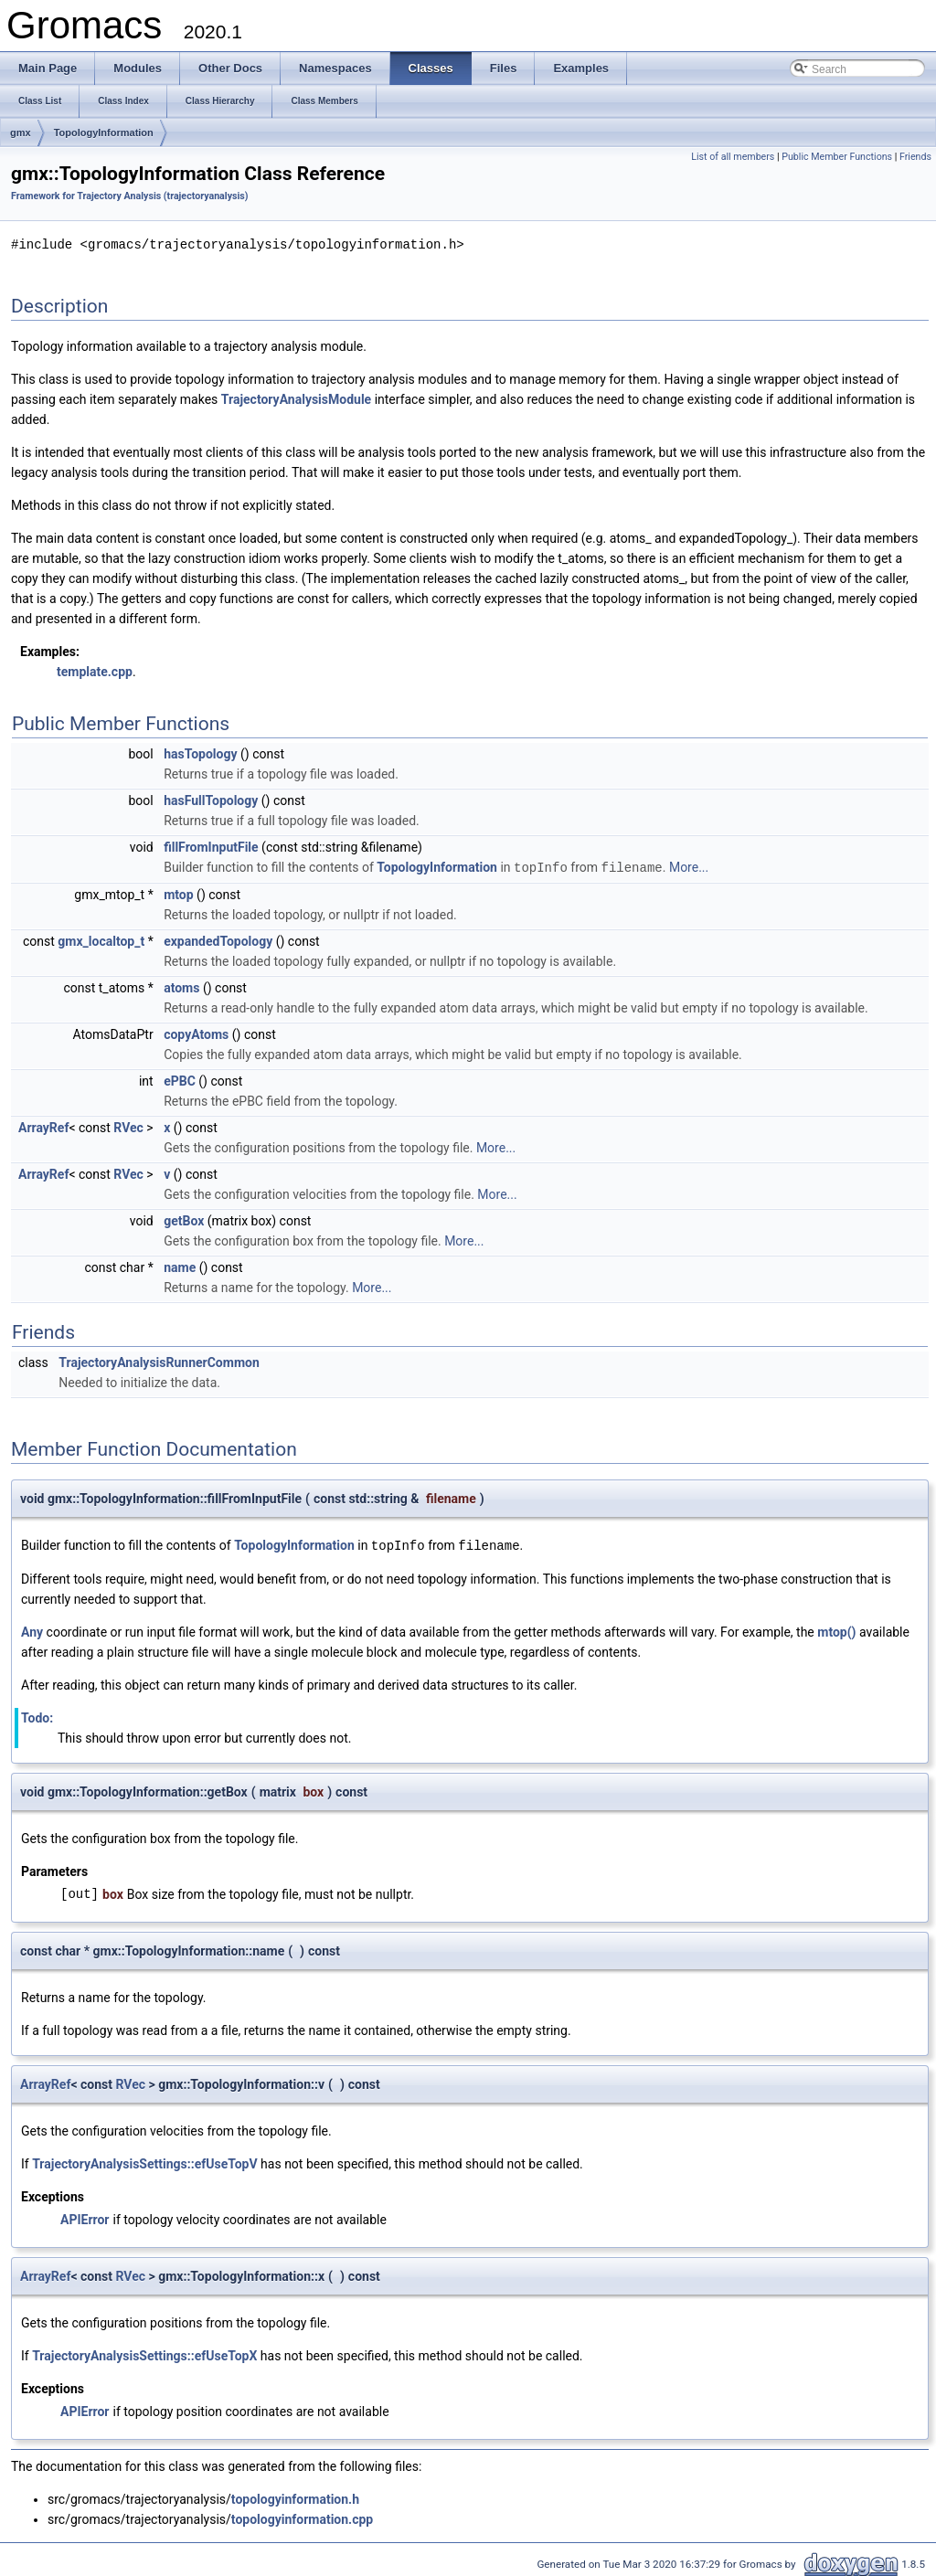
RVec (128, 1125)
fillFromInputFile (211, 846)
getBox (184, 1219)
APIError (84, 2217)
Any (32, 1629)
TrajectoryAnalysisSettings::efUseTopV (144, 2161)
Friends (915, 157)
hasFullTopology (211, 799)
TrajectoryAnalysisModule (296, 398)
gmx (20, 132)
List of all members (732, 157)
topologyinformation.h (295, 2496)
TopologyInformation (104, 132)
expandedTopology (218, 939)
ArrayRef (43, 1125)
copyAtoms (196, 1032)
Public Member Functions (837, 157)
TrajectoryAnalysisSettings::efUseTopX (144, 2353)
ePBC (180, 1079)
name (180, 1265)
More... (688, 866)
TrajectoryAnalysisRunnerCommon (158, 1360)
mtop (178, 892)
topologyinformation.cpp (302, 2516)
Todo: (37, 1715)
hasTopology (200, 753)
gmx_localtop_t (101, 939)
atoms (181, 986)
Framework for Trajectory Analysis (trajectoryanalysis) (130, 196)
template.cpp (95, 670)
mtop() (836, 1629)
